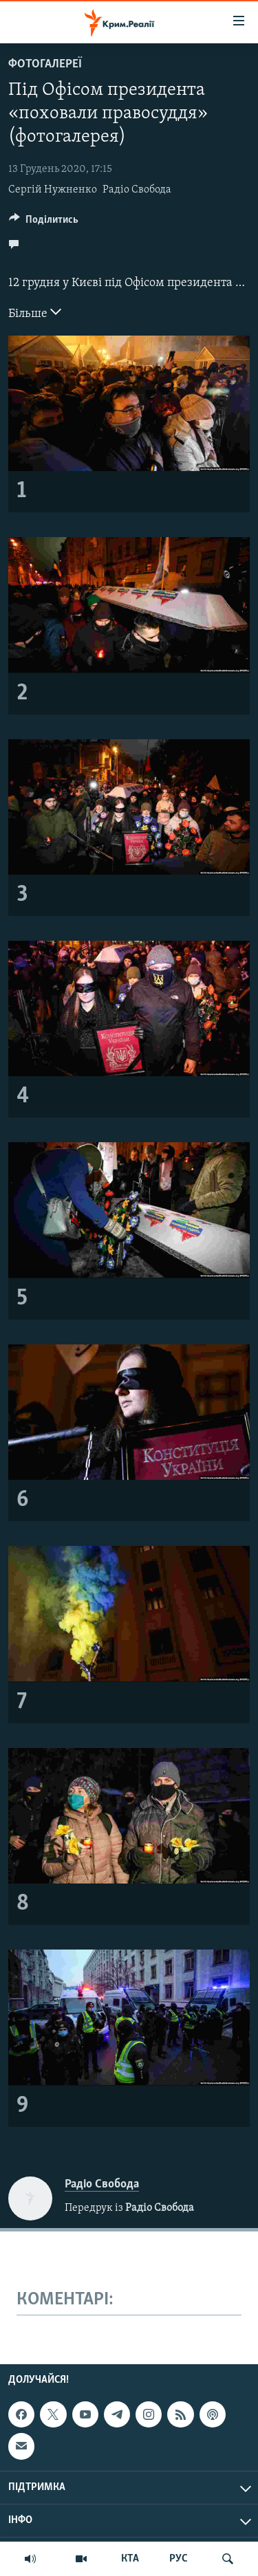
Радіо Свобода (137, 189)
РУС (178, 2558)
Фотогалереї (45, 64)
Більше (34, 312)
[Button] (43, 223)
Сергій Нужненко (52, 189)
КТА (130, 2558)
